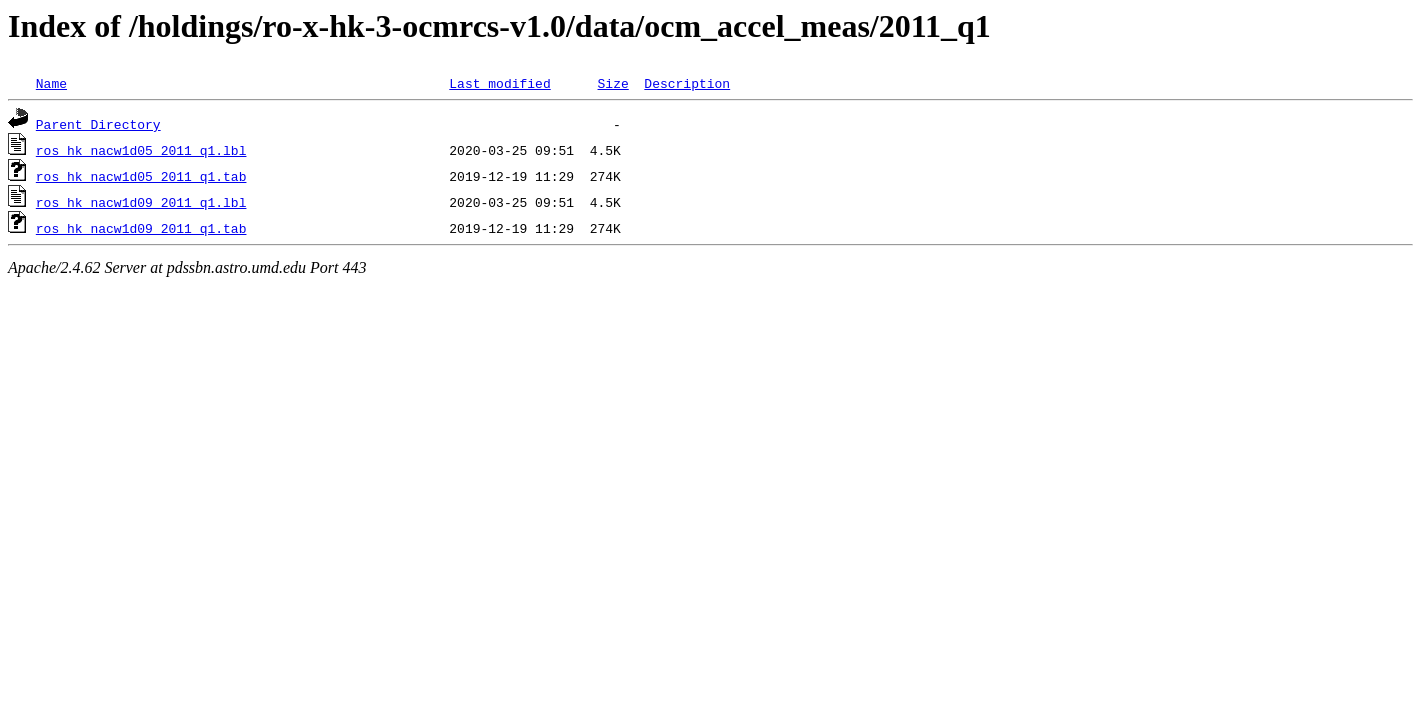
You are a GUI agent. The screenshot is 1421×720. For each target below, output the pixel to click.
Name (51, 83)
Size (612, 83)
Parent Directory (98, 124)
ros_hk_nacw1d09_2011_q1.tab (141, 228)
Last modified (499, 83)
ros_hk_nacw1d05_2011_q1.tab (141, 176)
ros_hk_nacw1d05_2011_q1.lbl (141, 150)
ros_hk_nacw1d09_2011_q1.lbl (141, 202)
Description (687, 83)
